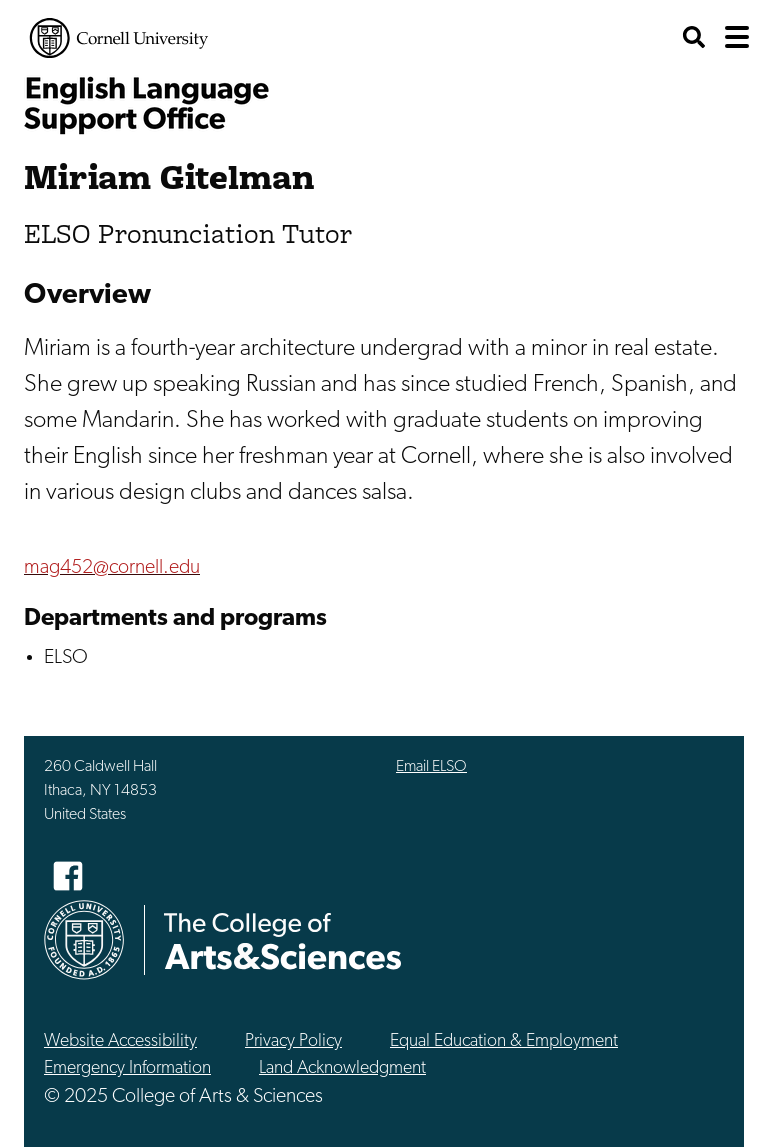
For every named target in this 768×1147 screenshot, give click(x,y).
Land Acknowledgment (342, 1068)
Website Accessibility (120, 1041)
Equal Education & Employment (504, 1041)
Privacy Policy (293, 1041)
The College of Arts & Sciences (283, 940)
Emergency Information (127, 1068)
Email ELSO (431, 767)
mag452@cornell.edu (112, 568)
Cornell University (119, 38)
